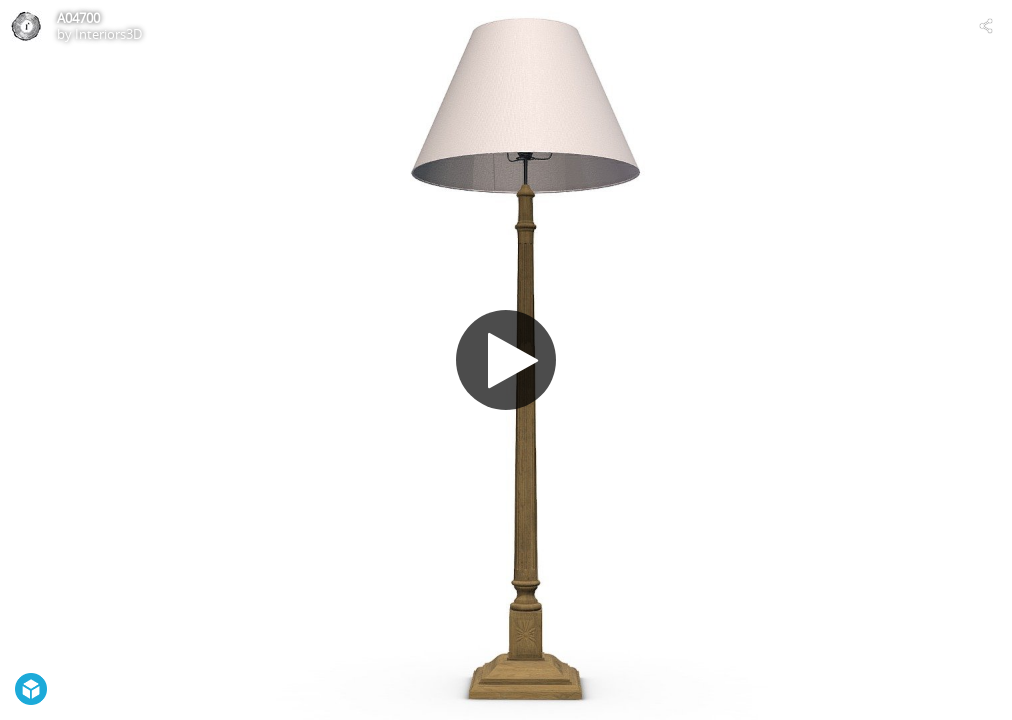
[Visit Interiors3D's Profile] (26, 26)
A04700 (78, 18)
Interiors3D (108, 34)
